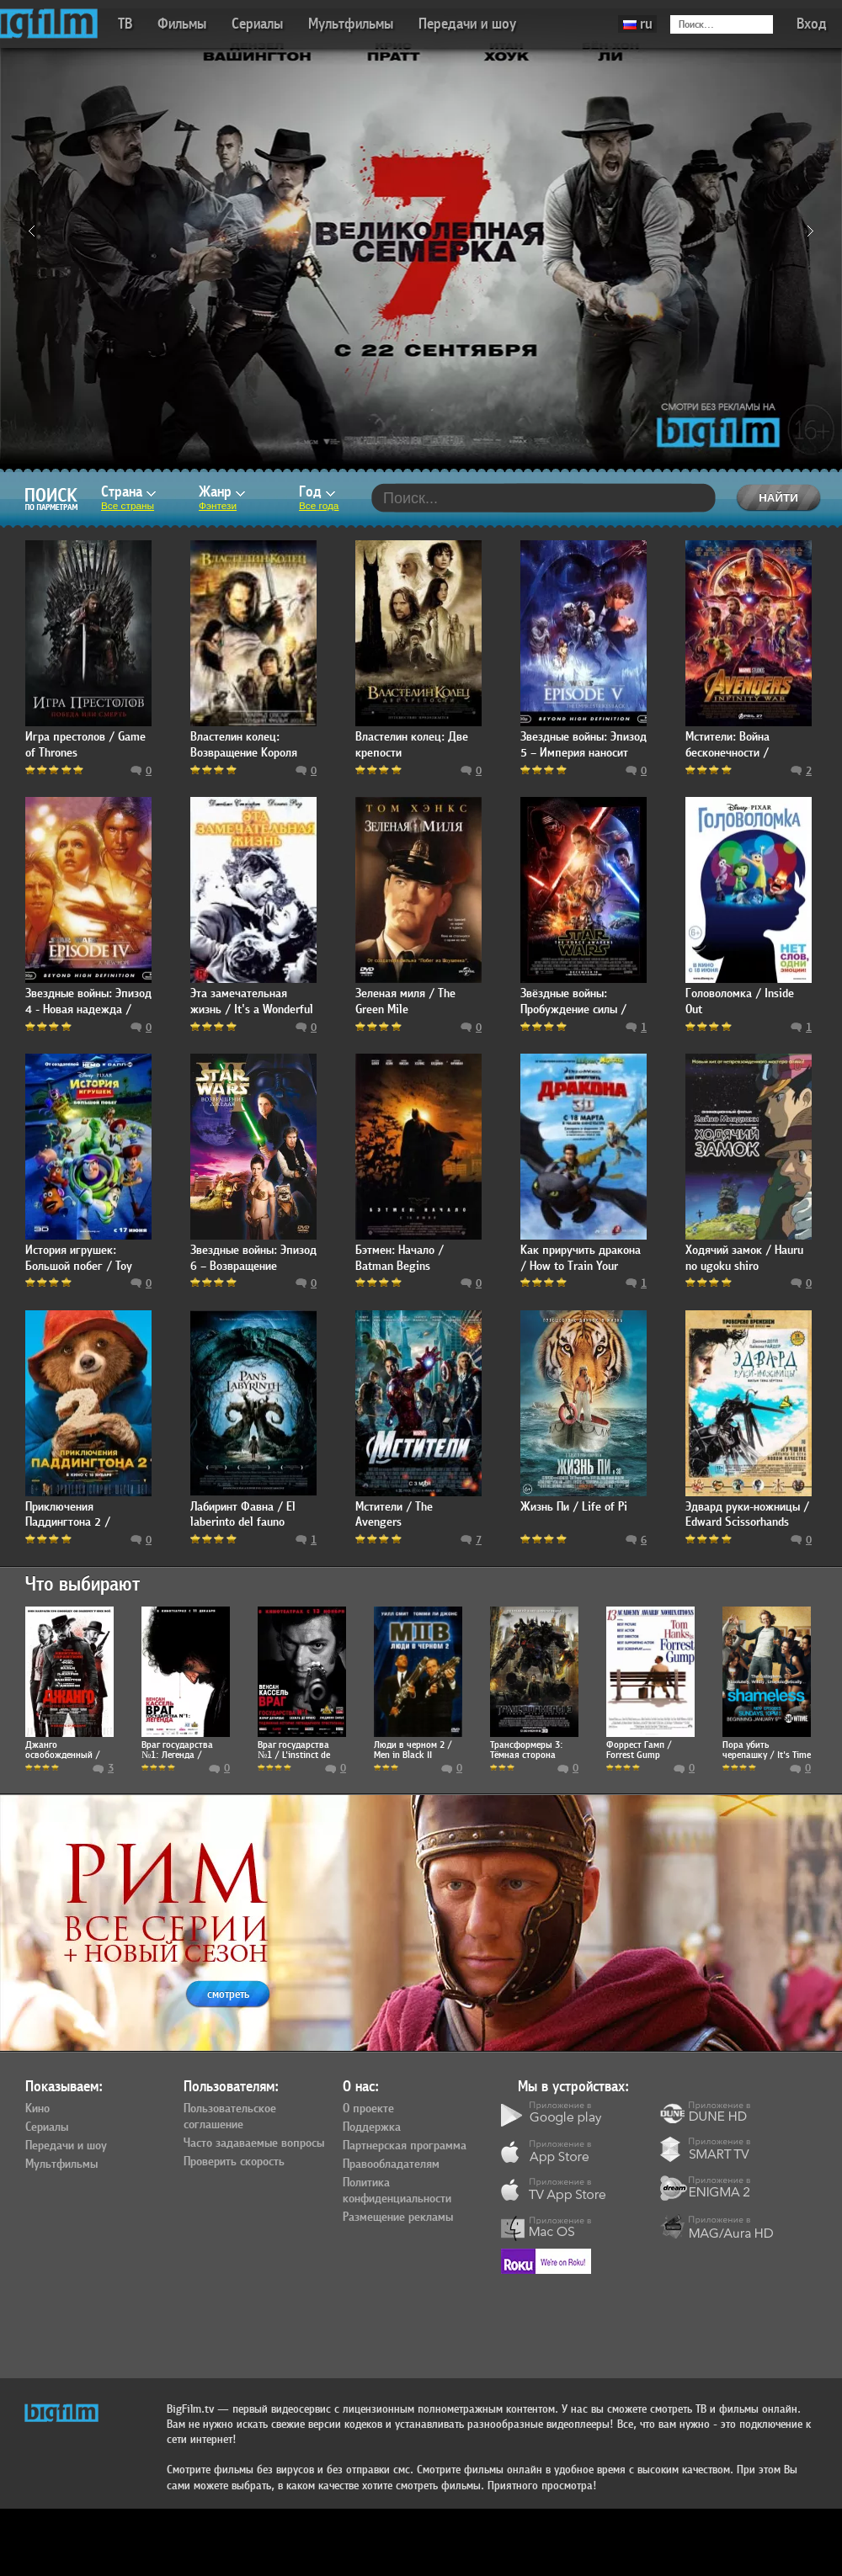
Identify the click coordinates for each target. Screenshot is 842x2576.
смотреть (228, 1994)
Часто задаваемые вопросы (254, 2143)
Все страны (127, 506)
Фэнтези (218, 506)
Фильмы (181, 24)
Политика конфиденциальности (397, 2191)
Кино (37, 2109)
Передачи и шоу (467, 24)
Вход (812, 24)
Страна (128, 492)
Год (317, 492)
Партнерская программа (404, 2146)
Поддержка (372, 2127)
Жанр (222, 492)
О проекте (368, 2109)
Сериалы (257, 24)
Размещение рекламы (398, 2217)
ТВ (125, 24)
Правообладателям (391, 2164)
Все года (318, 506)
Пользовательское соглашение (230, 2117)
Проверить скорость (234, 2162)
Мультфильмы (350, 24)
